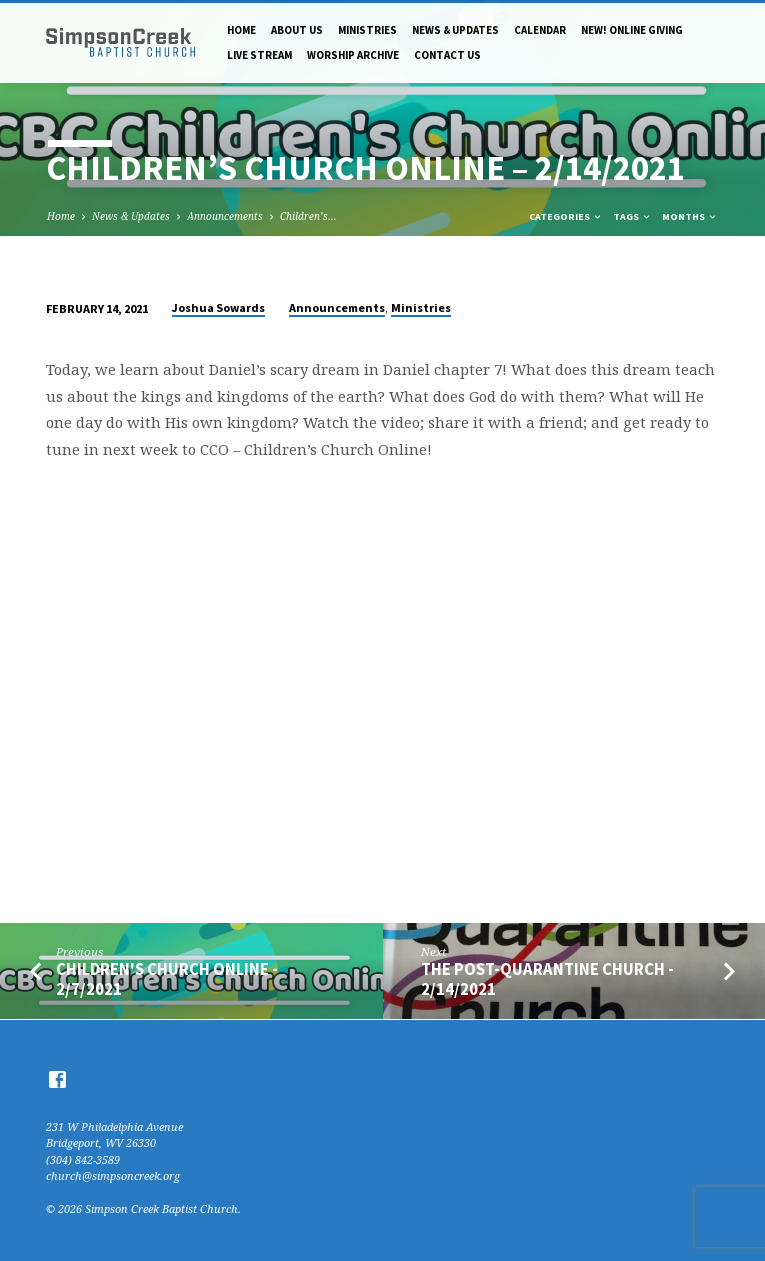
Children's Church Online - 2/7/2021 (167, 979)
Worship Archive (353, 55)
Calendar (540, 30)
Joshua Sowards (218, 307)
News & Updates (455, 30)
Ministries (367, 30)
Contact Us (447, 55)
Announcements (225, 216)
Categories (566, 216)
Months (690, 216)
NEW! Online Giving (632, 30)
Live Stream (259, 55)
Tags (632, 216)
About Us (297, 30)
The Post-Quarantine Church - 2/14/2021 (547, 979)
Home (241, 30)
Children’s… (308, 216)
